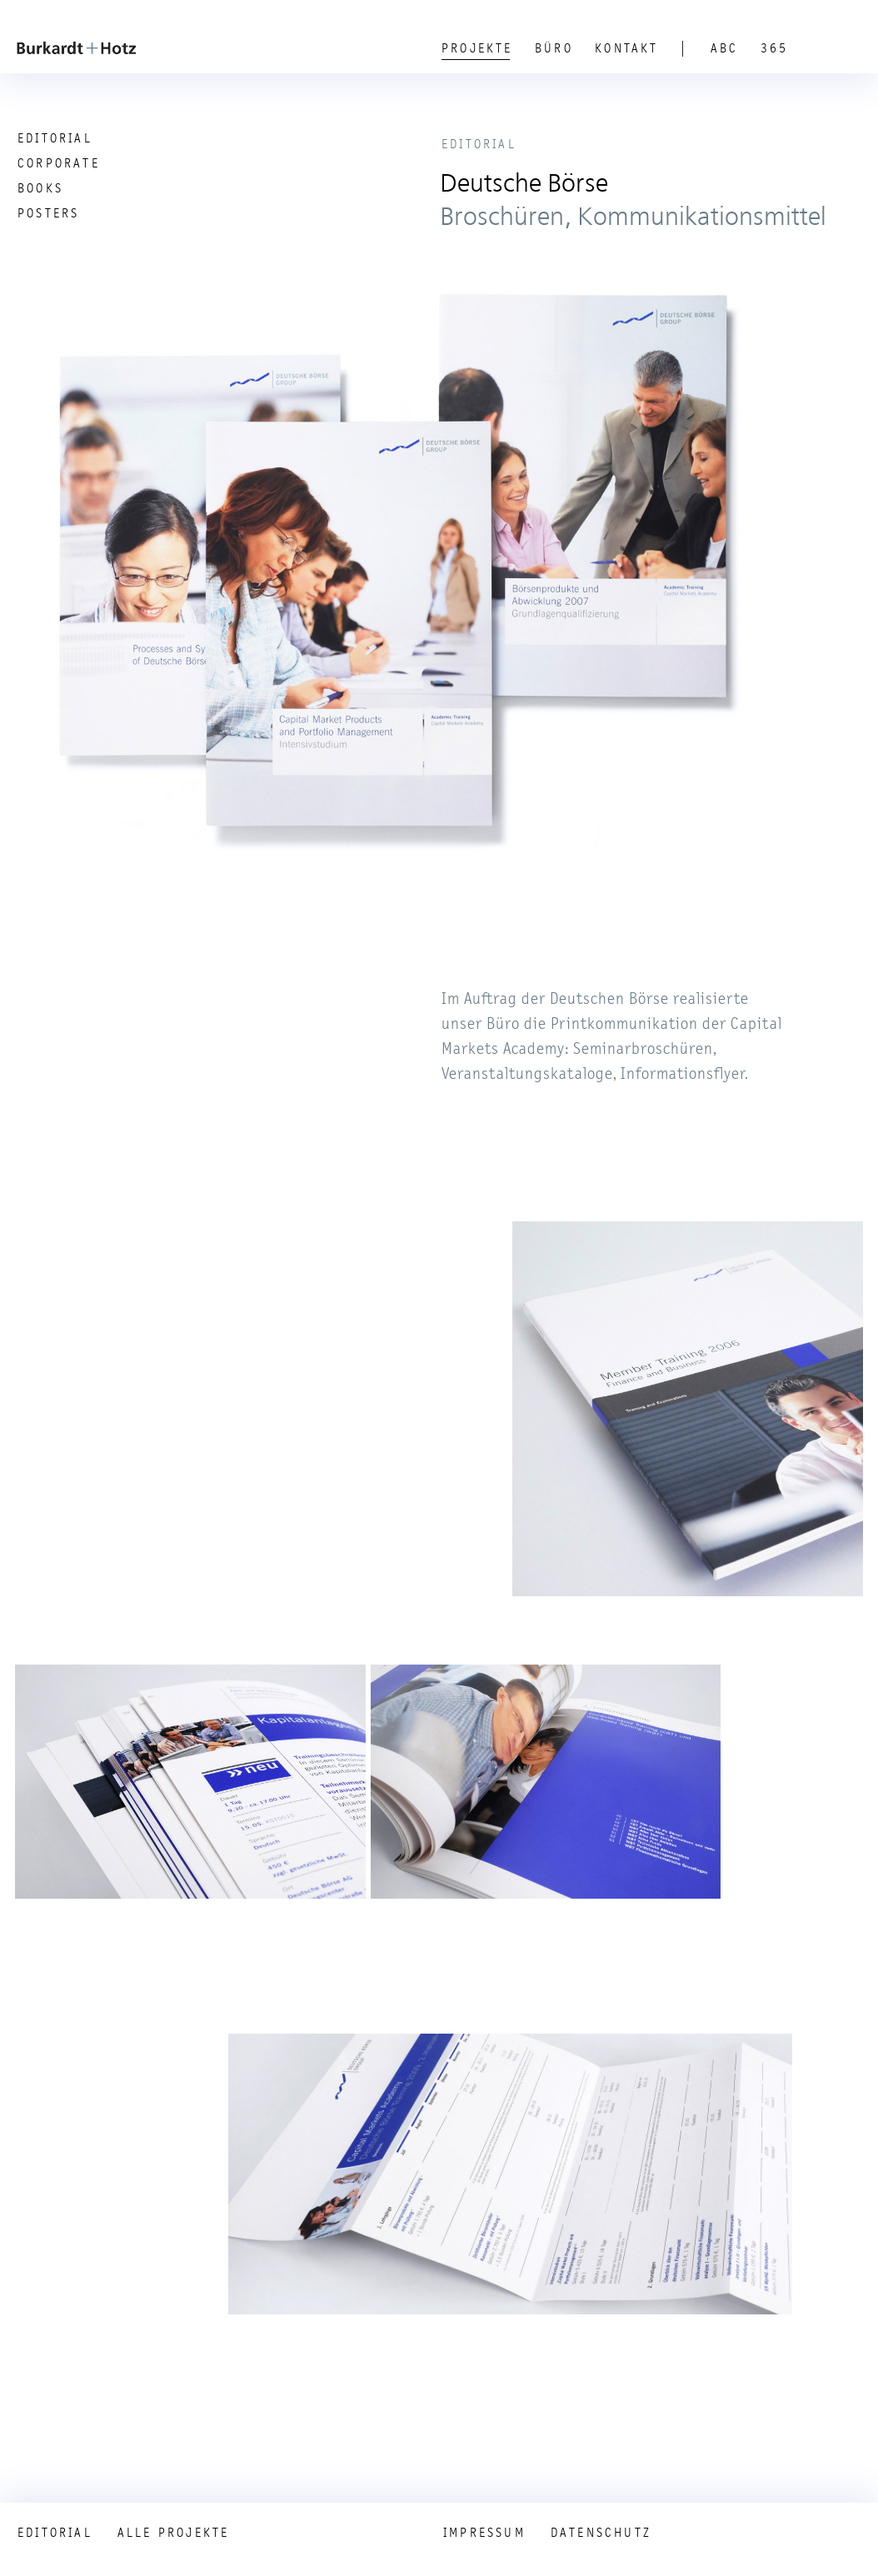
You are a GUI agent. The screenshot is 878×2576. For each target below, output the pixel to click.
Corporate (58, 163)
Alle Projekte (173, 2532)
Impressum (484, 2532)
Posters (48, 213)
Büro (554, 48)
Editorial (54, 138)
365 (775, 48)
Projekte (477, 48)
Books (40, 188)
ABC (725, 48)
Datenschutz (601, 2532)
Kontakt (626, 48)
